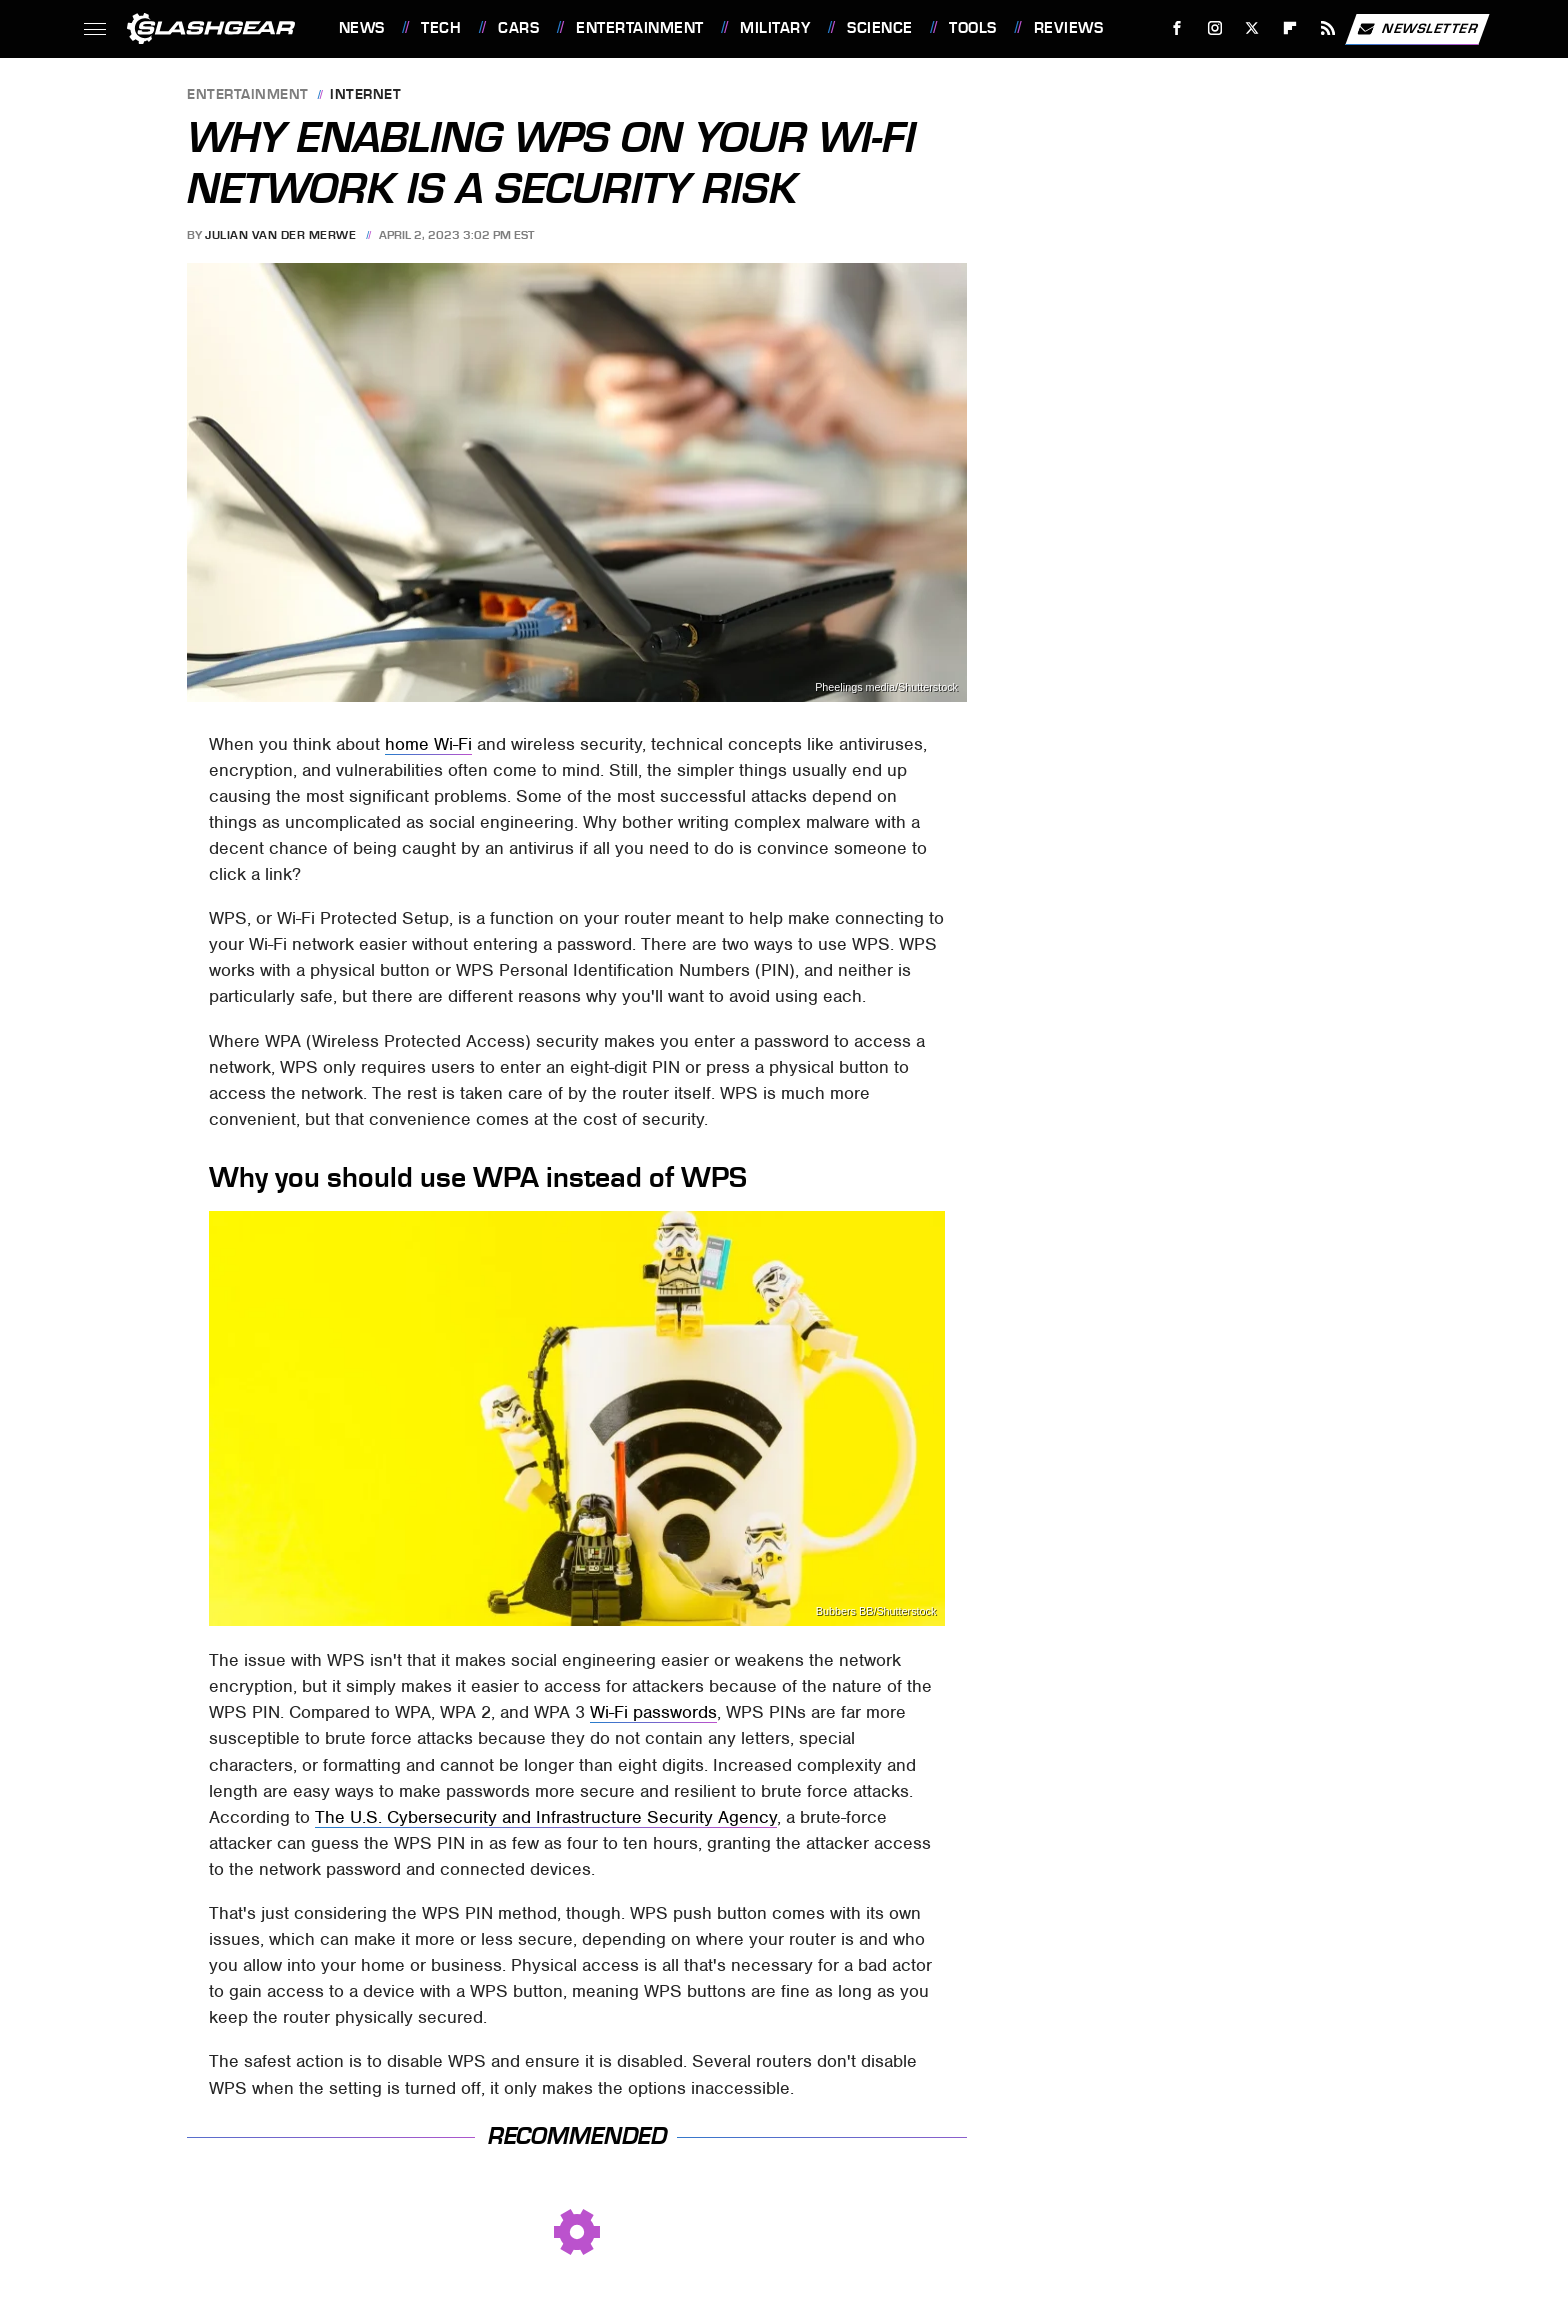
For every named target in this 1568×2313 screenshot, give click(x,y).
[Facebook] (1176, 28)
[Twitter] (1252, 28)
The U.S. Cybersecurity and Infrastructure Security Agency (546, 1817)
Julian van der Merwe (280, 235)
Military (775, 28)
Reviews (1069, 28)
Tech (441, 28)
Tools (973, 28)
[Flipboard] (1290, 28)
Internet (365, 95)
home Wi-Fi (428, 744)
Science (880, 28)
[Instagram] (1214, 28)
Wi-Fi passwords (653, 1712)
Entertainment (640, 28)
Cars (518, 28)
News (362, 28)
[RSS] (1327, 28)
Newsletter (1417, 29)
